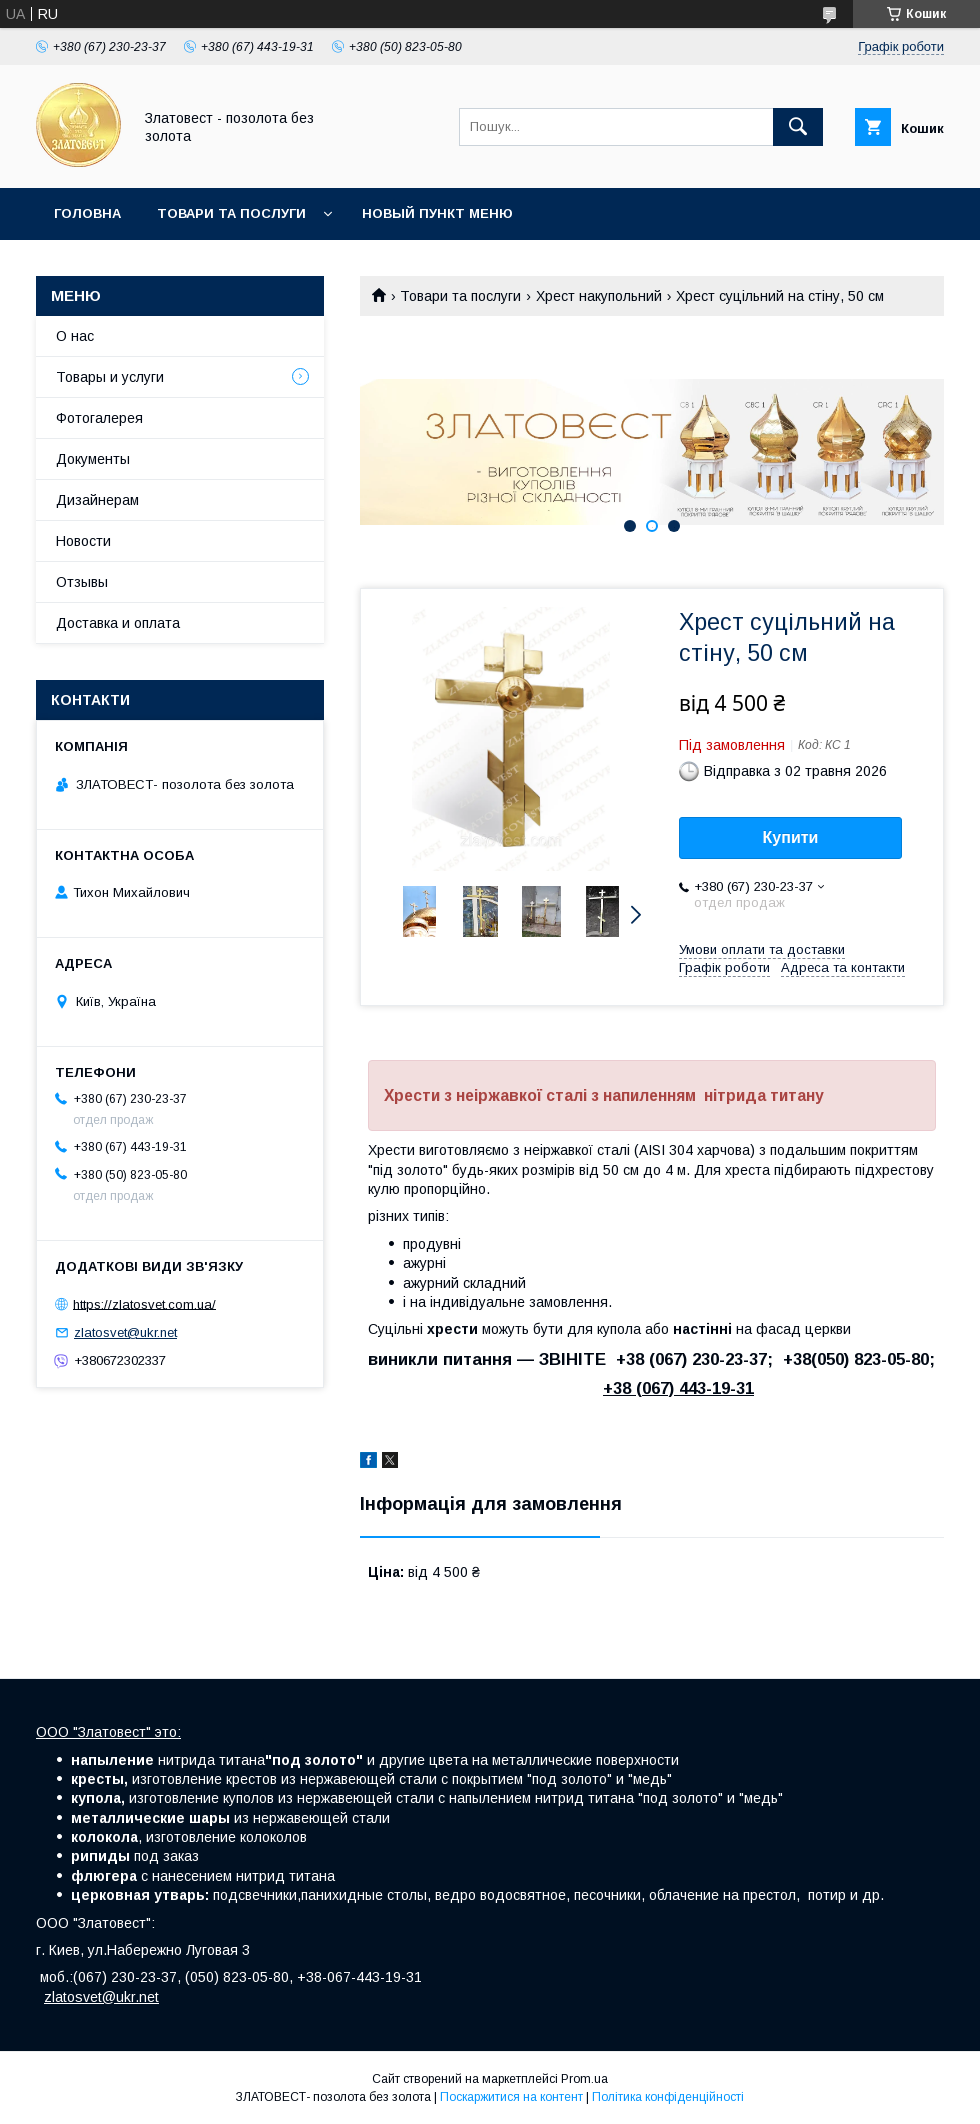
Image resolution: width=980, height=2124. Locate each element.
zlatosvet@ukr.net (125, 1332)
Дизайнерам (97, 500)
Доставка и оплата (118, 623)
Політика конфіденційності (668, 2097)
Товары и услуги (110, 377)
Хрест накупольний (599, 296)
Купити (791, 837)
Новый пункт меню (437, 213)
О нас (75, 336)
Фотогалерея (99, 418)
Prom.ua (584, 2079)
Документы (93, 459)
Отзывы (82, 582)
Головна (87, 213)
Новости (83, 541)
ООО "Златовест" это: (108, 1732)
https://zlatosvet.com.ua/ (144, 1303)
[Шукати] (798, 127)
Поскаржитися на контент (511, 2097)
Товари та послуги (231, 213)
